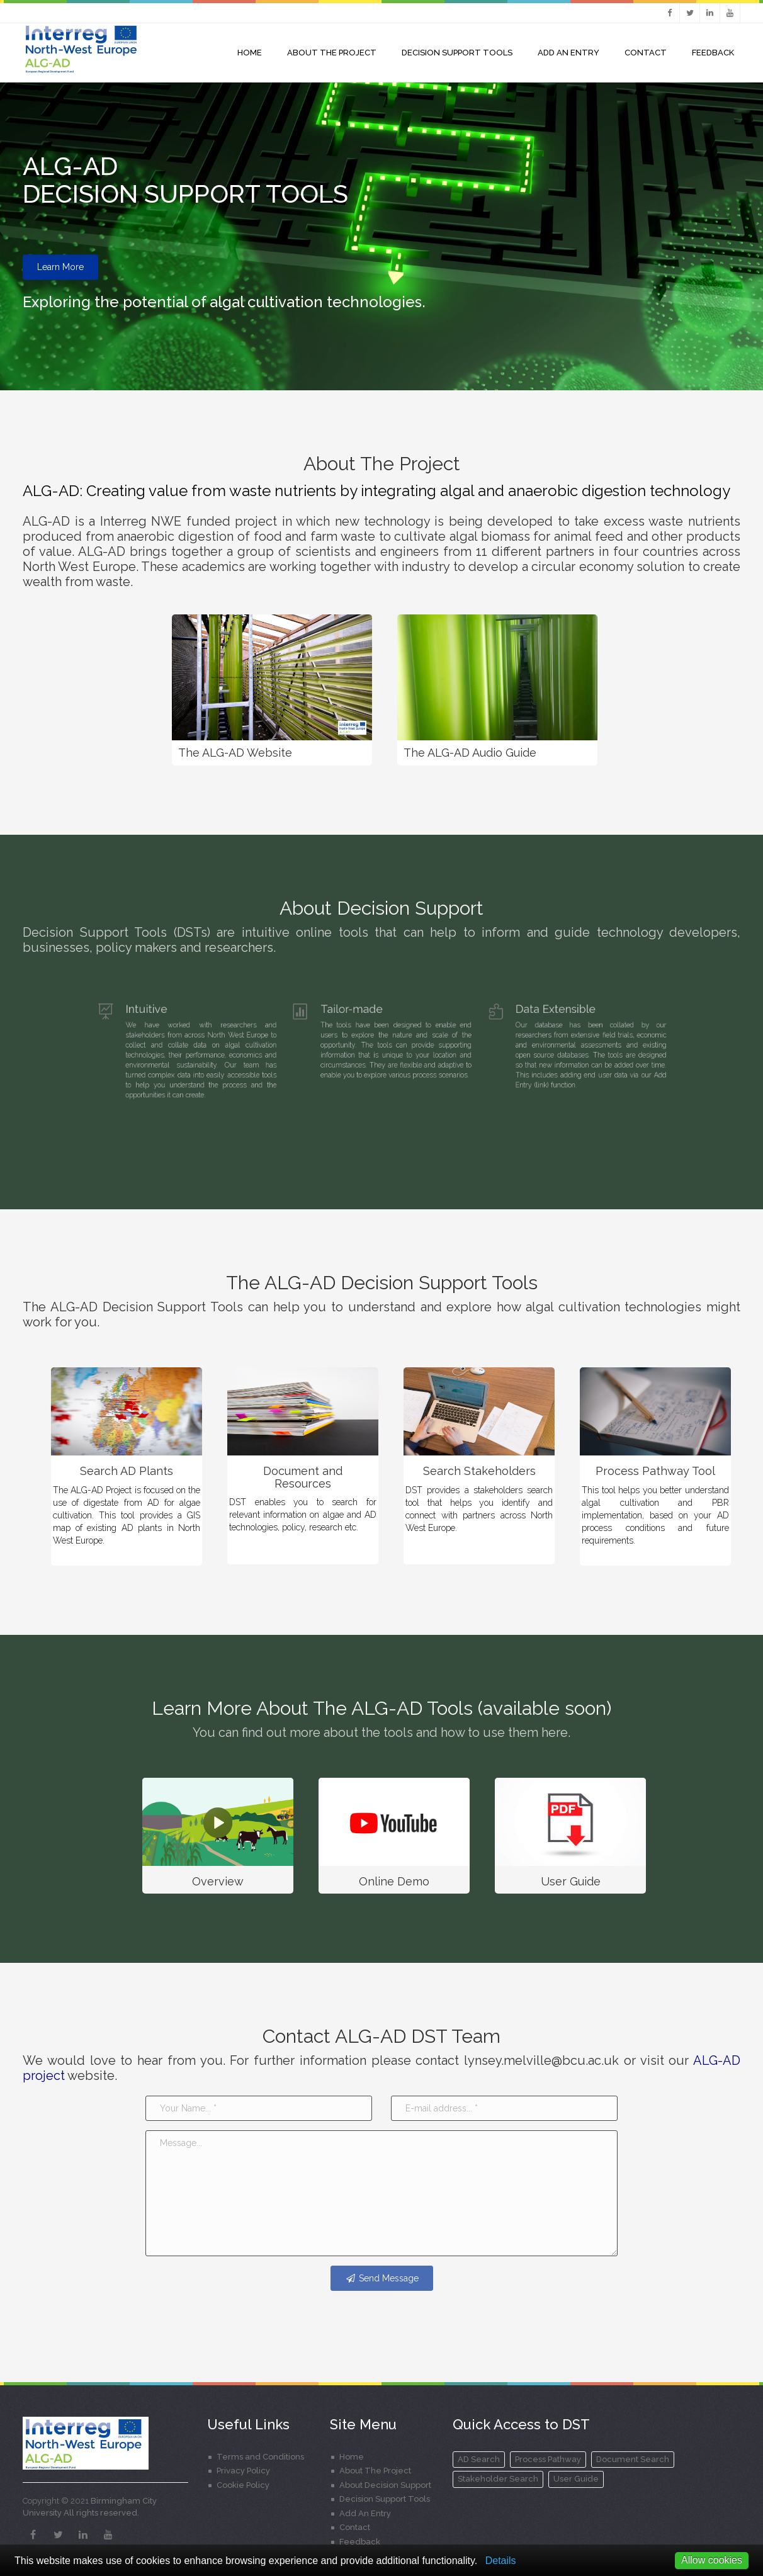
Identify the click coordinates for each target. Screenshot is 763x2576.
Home (249, 52)
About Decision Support (385, 2485)
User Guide (576, 2478)
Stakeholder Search (498, 2478)
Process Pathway (548, 2459)
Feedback (713, 52)
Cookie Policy (243, 2485)
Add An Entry (568, 52)
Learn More (60, 268)
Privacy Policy (243, 2470)
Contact (646, 52)
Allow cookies (711, 2560)
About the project (331, 52)
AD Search (479, 2459)
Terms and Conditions (260, 2456)
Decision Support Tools (457, 52)
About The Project (375, 2470)
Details (500, 2560)
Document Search (632, 2459)
